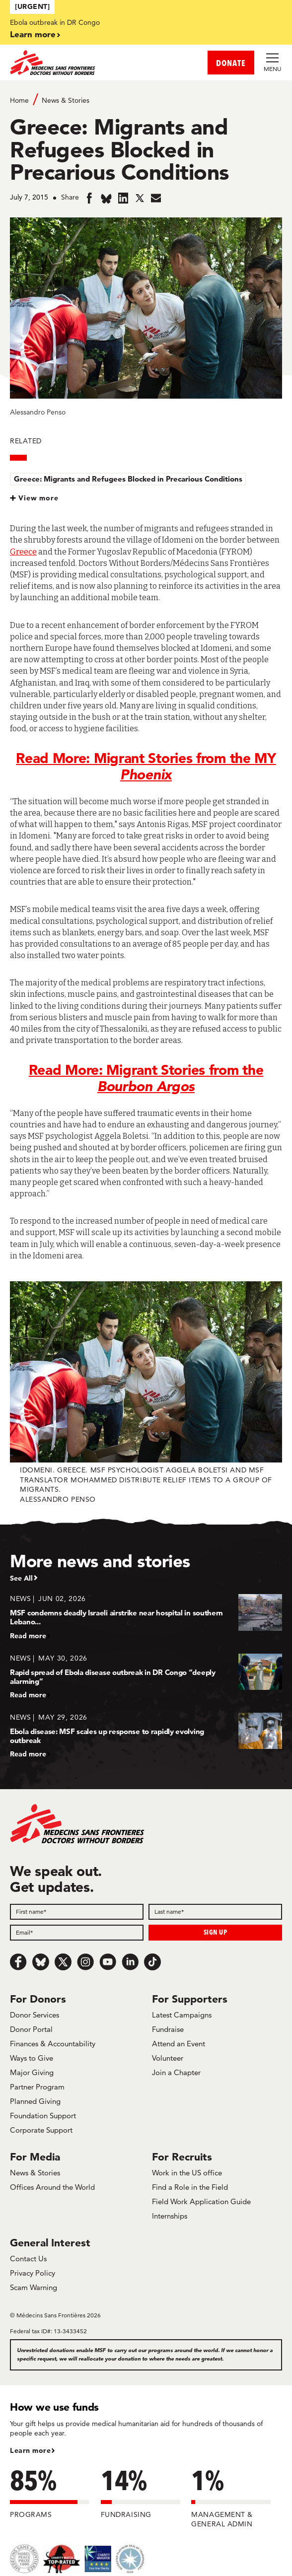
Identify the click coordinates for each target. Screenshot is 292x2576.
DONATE (231, 63)
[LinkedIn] (130, 1961)
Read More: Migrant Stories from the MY (146, 766)
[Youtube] (107, 1961)
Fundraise (168, 2029)
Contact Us (28, 2258)
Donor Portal (31, 2029)
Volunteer (167, 2058)
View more (38, 497)
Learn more (33, 34)
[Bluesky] (40, 1961)
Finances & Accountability (52, 2043)
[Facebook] (18, 1961)
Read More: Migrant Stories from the (146, 1077)
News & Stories (65, 100)
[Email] (77, 1933)
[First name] (77, 1912)
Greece (23, 552)
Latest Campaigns (182, 2014)
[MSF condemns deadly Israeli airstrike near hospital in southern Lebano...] (146, 1616)
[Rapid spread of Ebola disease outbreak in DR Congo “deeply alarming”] (146, 1676)
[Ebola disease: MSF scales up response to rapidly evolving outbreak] (146, 1735)
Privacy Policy (32, 2273)
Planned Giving (35, 2101)
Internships (169, 2216)
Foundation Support (43, 2115)
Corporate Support (41, 2130)
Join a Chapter (176, 2072)
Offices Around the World (52, 2187)
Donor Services (34, 2014)
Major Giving (32, 2072)
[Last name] (215, 1912)
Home (19, 100)
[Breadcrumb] (146, 99)
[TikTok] (152, 1961)
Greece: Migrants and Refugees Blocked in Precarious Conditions (128, 479)
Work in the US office (187, 2172)
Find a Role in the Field (190, 2187)
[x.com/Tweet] (63, 1961)
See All (21, 1578)
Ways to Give (31, 2058)
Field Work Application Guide (201, 2201)
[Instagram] (85, 1961)
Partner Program (37, 2086)
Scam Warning (33, 2287)
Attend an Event (178, 2043)
